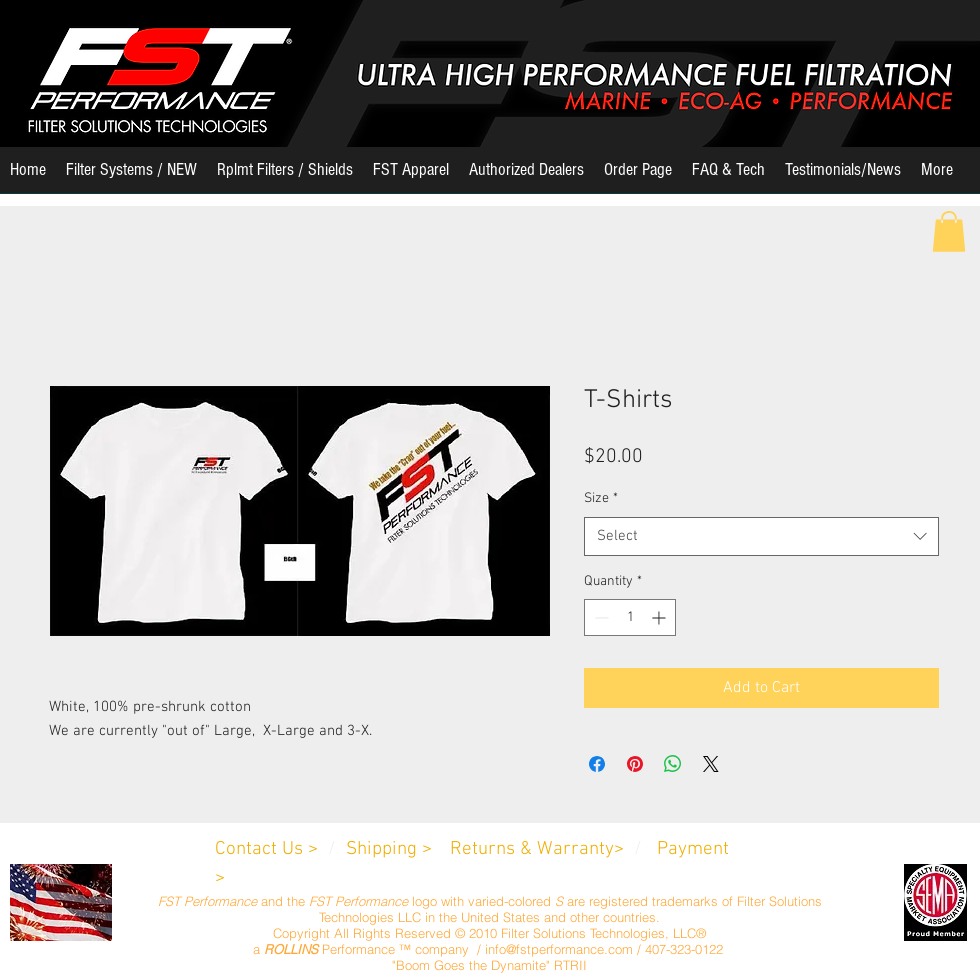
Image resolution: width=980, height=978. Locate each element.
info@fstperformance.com (559, 949)
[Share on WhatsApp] (673, 764)
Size (601, 498)
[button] (131, 176)
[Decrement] (599, 617)
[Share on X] (711, 764)
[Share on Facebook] (597, 764)
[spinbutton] (630, 617)
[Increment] (660, 617)
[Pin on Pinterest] (635, 764)
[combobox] (761, 536)
